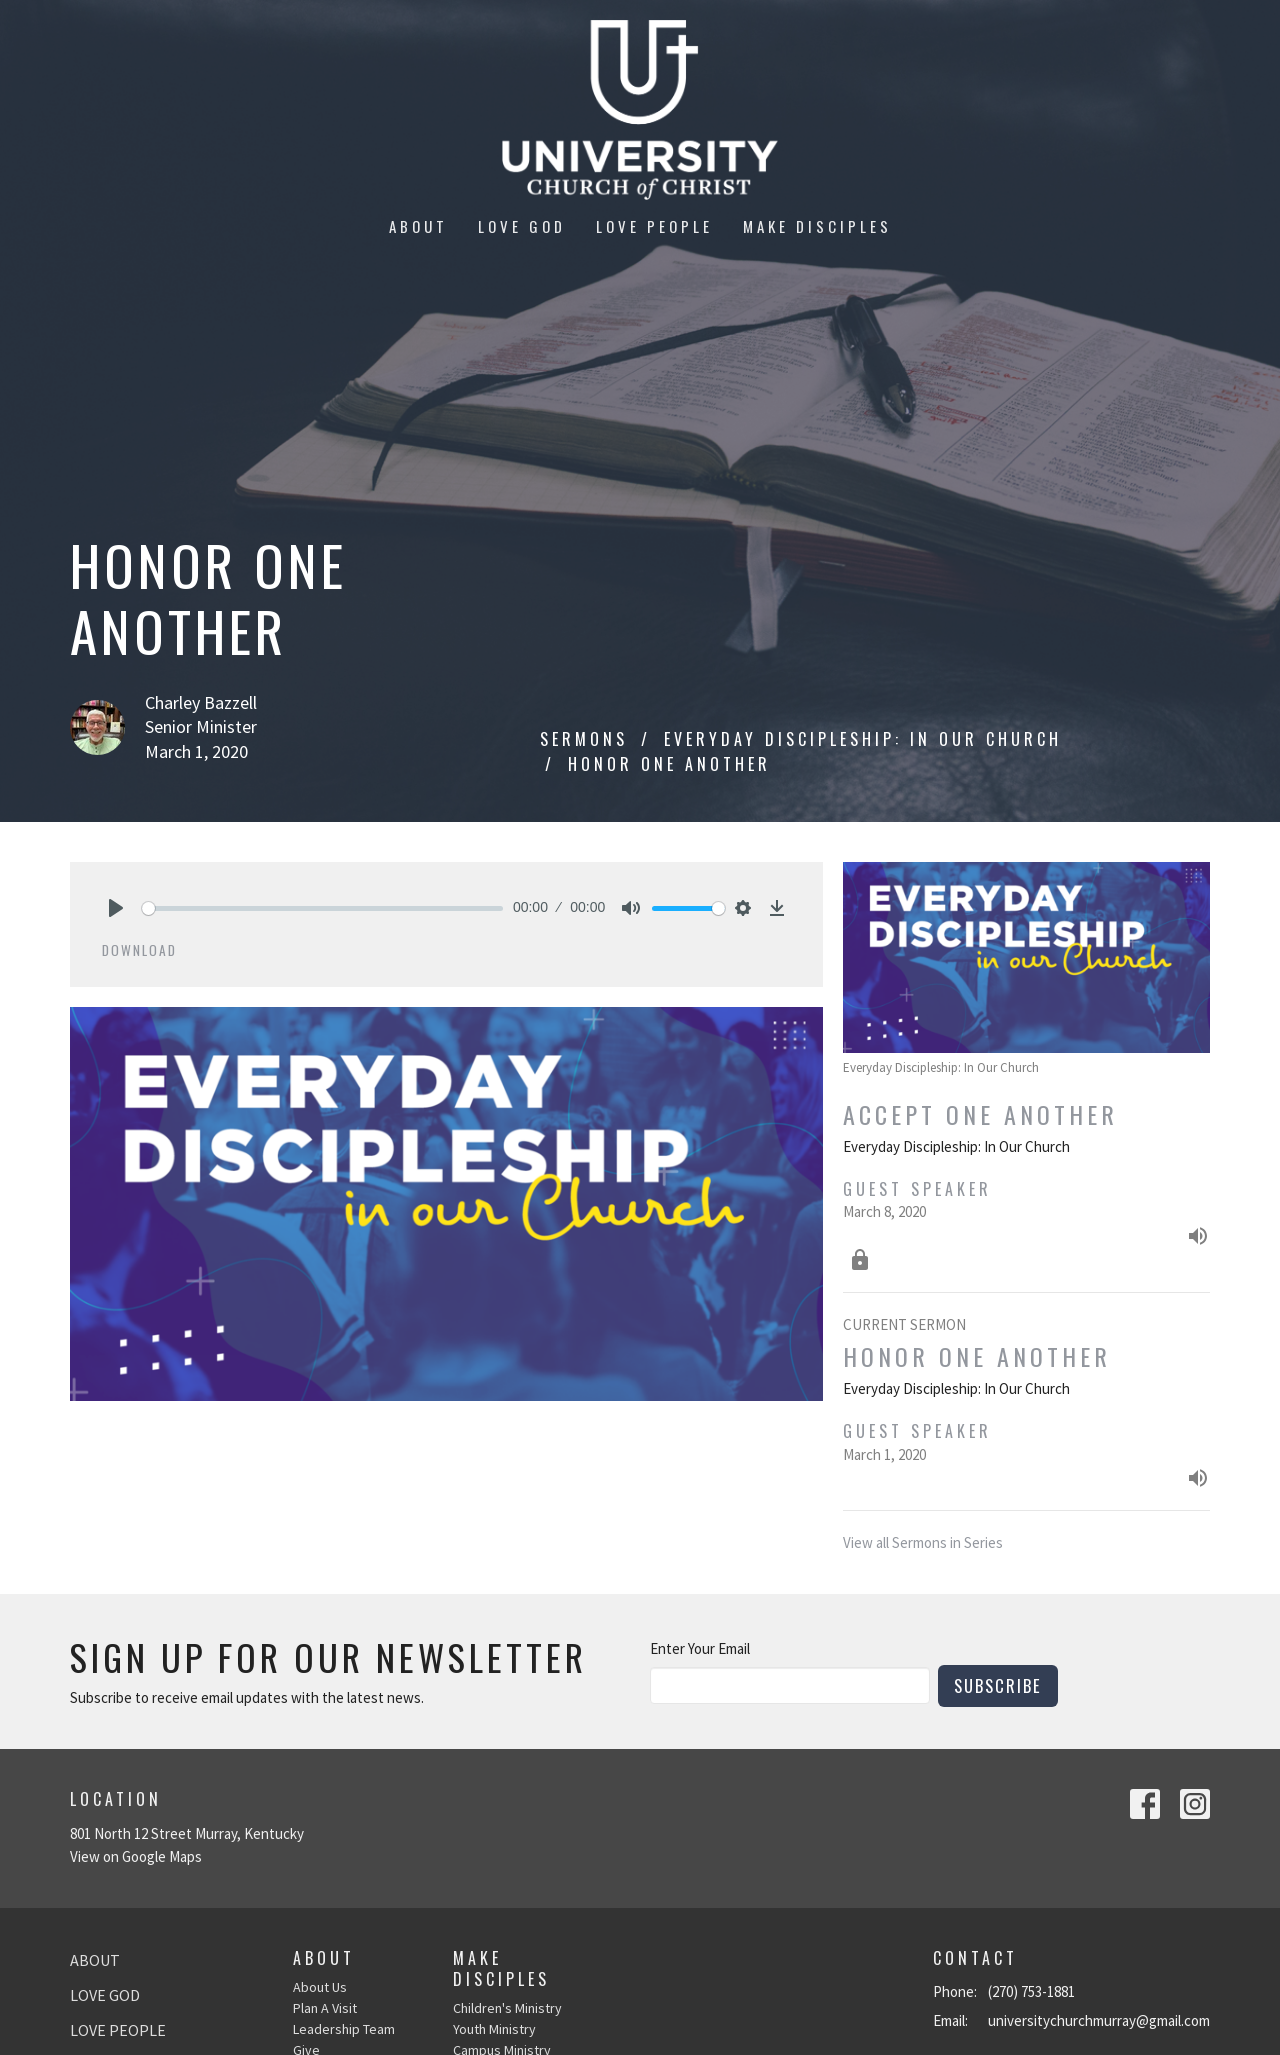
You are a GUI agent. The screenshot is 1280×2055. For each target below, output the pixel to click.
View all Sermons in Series (923, 1542)
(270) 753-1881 (1031, 1991)
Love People (654, 226)
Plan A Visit (325, 2008)
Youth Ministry (494, 2029)
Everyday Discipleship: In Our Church (863, 739)
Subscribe (998, 1685)
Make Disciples (817, 226)
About (418, 226)
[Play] (116, 908)
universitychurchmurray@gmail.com (1099, 2020)
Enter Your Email (700, 1648)
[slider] (322, 908)
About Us (320, 1987)
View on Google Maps (136, 1856)
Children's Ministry (507, 2008)
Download (139, 950)
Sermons (584, 739)
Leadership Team (344, 2029)
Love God (522, 226)
